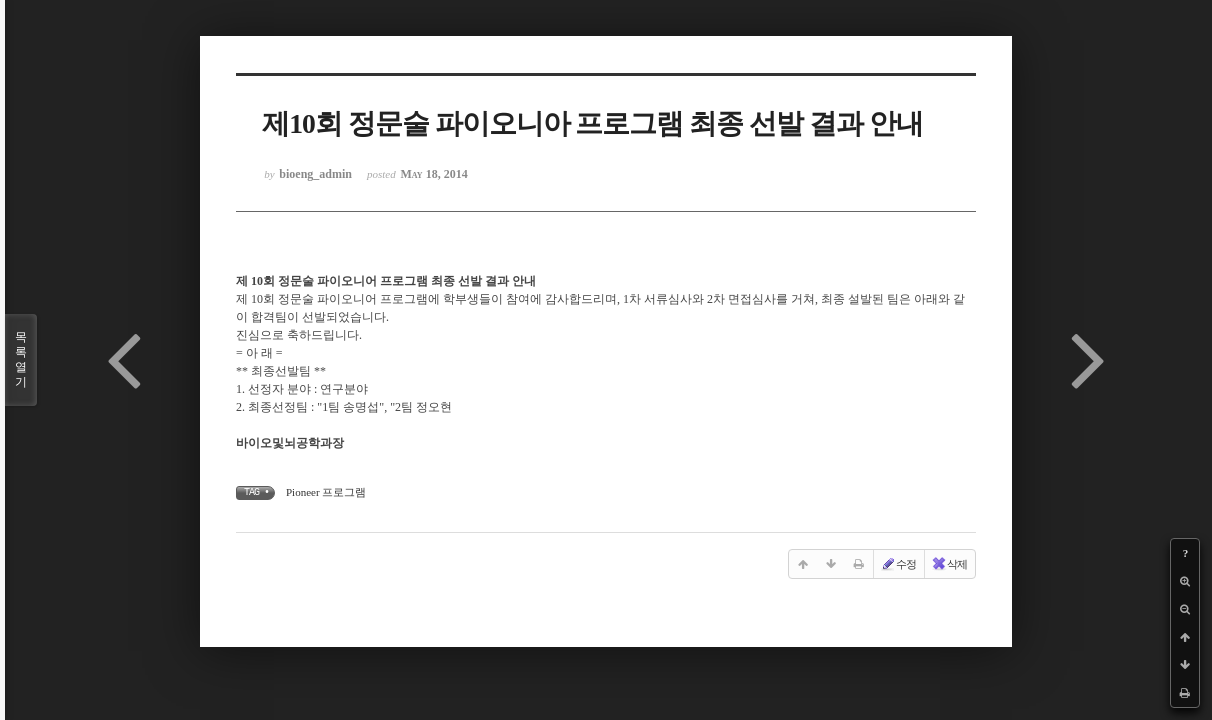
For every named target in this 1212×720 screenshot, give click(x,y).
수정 (898, 564)
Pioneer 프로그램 (326, 492)
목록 (21, 360)
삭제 (949, 564)
